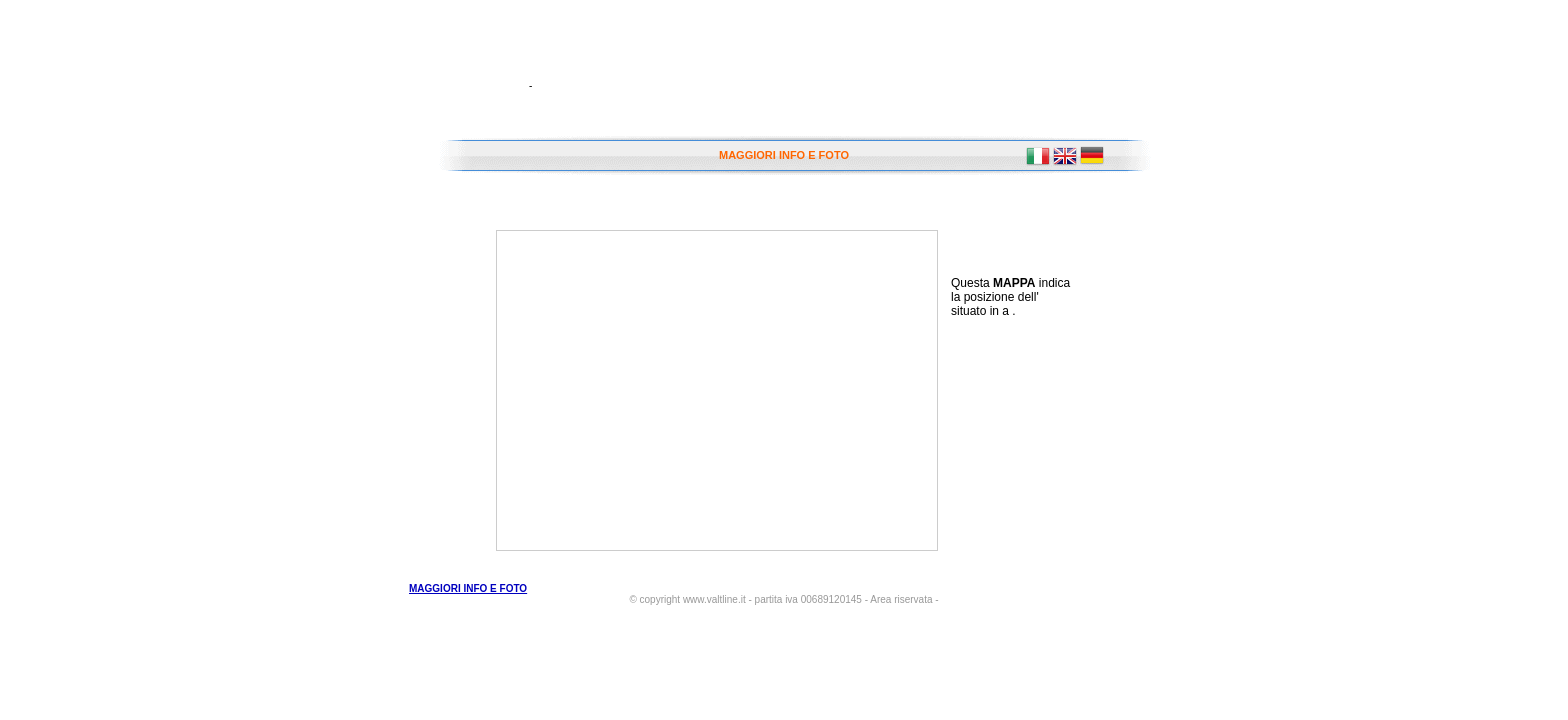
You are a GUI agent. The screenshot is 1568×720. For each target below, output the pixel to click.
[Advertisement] (1031, 433)
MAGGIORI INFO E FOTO (784, 155)
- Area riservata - (902, 599)
